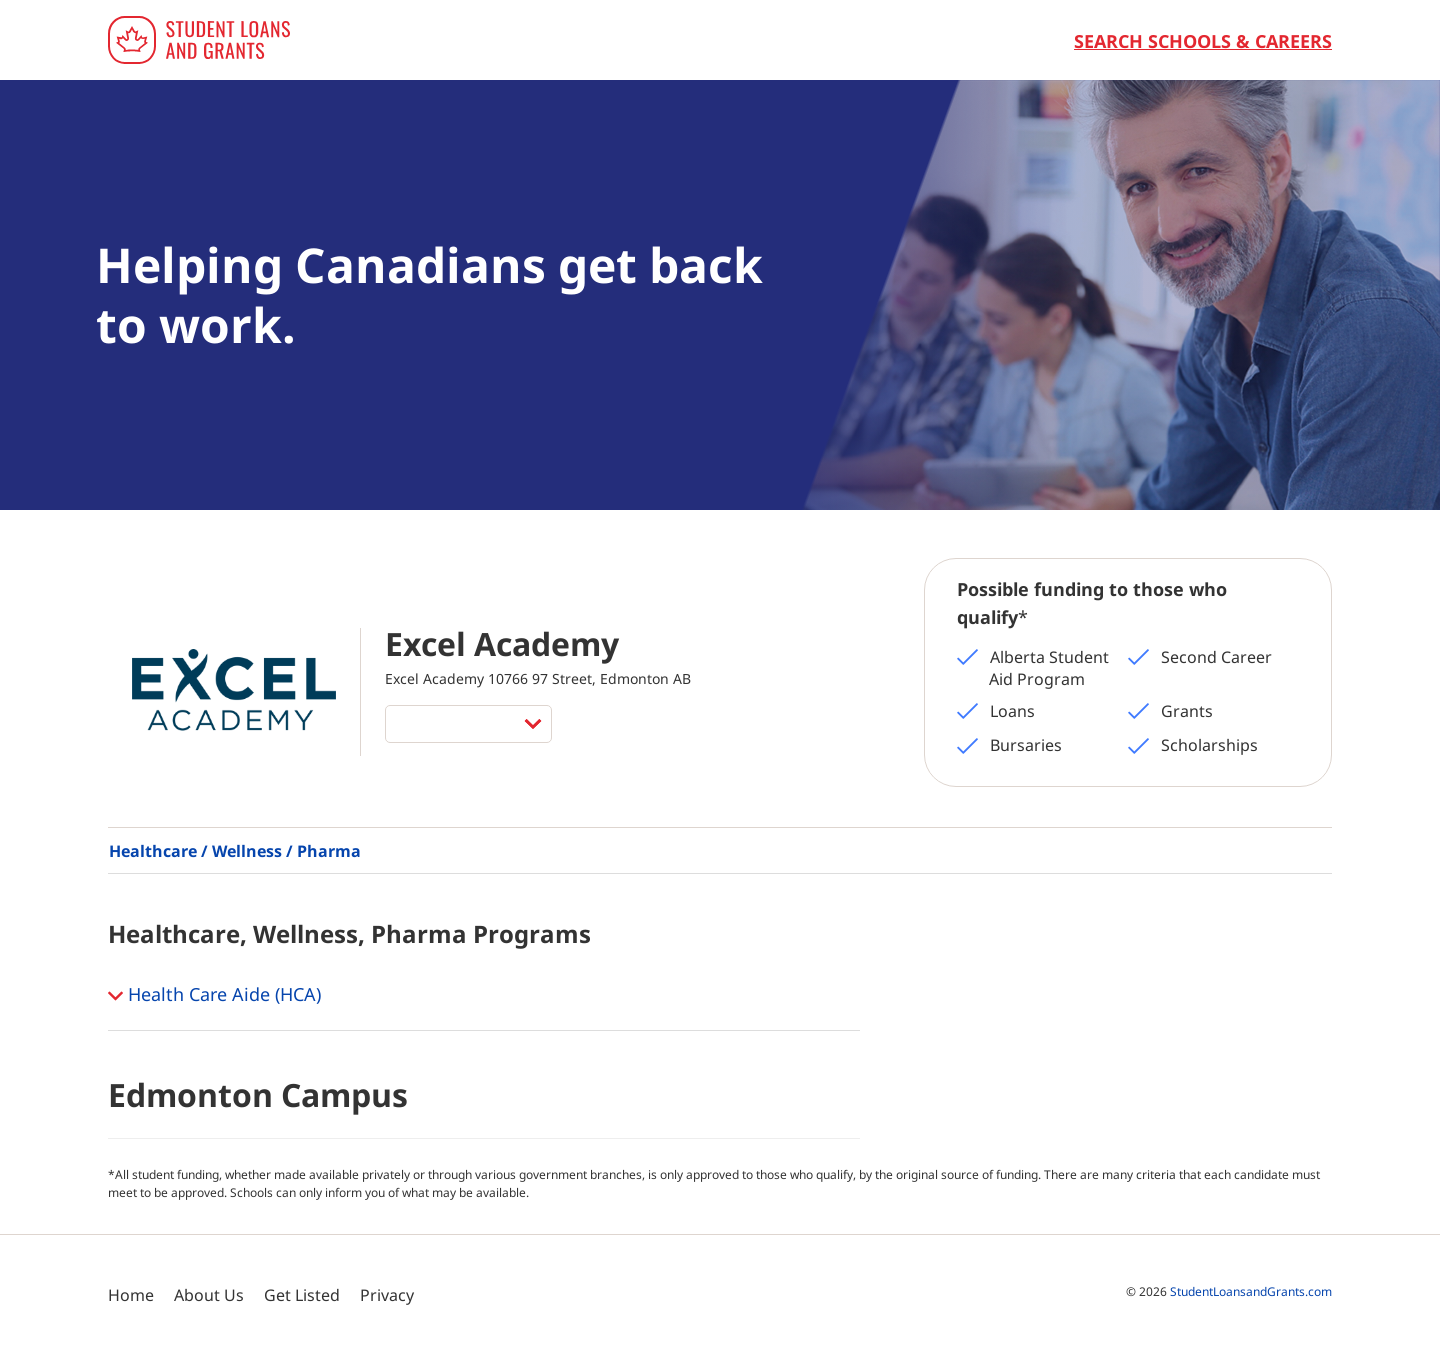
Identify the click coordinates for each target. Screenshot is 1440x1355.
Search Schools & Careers (1203, 41)
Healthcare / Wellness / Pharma (235, 851)
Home (131, 1295)
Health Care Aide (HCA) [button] (214, 996)
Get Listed (302, 1295)
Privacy (387, 1295)
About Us (209, 1295)
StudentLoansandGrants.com (1251, 1291)
